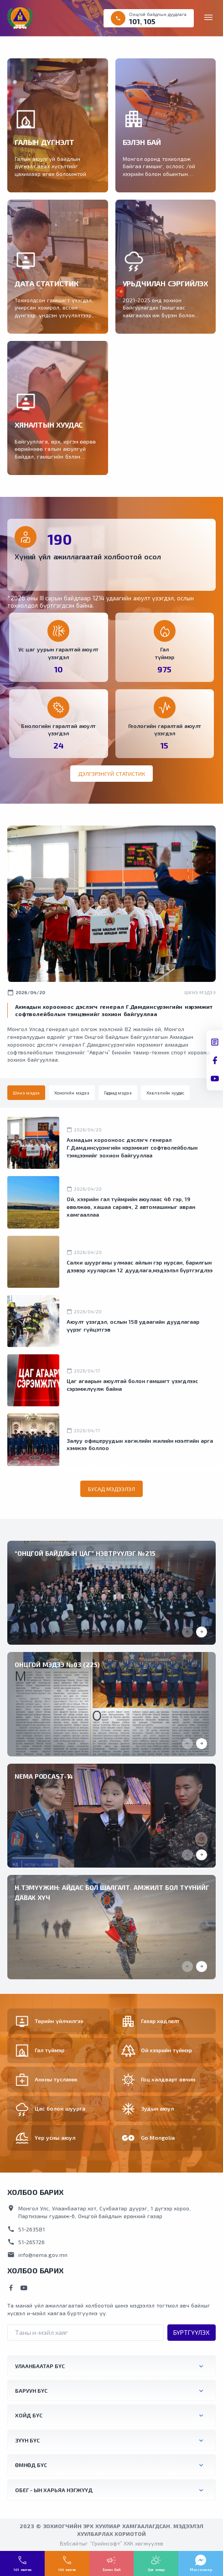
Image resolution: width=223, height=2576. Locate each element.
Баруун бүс (31, 2390)
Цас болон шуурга (60, 2108)
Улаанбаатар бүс (40, 2366)
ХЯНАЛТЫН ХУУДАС (49, 424)
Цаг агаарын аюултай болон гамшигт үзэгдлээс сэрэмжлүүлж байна (132, 1385)
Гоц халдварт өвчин (168, 2079)
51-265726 (26, 2242)
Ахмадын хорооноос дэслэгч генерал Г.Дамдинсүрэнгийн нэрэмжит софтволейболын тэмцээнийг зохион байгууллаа (132, 1147)
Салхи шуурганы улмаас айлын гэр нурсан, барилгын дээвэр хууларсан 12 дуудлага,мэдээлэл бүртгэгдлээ (140, 1266)
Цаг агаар (156, 2569)
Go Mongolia (158, 2137)
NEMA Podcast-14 (44, 1776)
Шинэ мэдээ (200, 992)
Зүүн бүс (27, 2440)
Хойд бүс (28, 2415)
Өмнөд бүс (31, 2465)
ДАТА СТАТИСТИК (46, 283)
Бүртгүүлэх (191, 2332)
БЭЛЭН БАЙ (142, 142)
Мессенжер (201, 2569)
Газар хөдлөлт (160, 2021)
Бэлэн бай (111, 2569)
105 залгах (67, 2569)
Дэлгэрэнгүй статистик (111, 773)
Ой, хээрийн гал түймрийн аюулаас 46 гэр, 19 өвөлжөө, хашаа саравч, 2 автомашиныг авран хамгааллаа (131, 1207)
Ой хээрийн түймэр (166, 2050)
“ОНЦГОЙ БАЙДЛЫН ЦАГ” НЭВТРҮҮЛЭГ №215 (85, 1553)
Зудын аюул (157, 2108)
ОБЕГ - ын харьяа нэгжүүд (54, 2490)
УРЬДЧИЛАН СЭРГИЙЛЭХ (165, 283)
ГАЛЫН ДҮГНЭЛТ (44, 142)
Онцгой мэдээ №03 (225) (57, 1664)
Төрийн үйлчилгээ (59, 2021)
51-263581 (26, 2229)
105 (150, 21)
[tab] (26, 1092)
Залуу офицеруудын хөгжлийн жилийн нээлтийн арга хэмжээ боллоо (140, 1444)
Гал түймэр (49, 2050)
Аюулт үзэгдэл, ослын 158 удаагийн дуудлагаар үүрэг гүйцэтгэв (133, 1325)
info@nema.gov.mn (37, 2254)
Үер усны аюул (55, 2137)
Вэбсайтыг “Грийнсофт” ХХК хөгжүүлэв (111, 2543)
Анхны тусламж (56, 2079)
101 (134, 21)
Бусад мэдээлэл (111, 1489)
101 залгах (22, 2569)
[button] (201, 1631)
